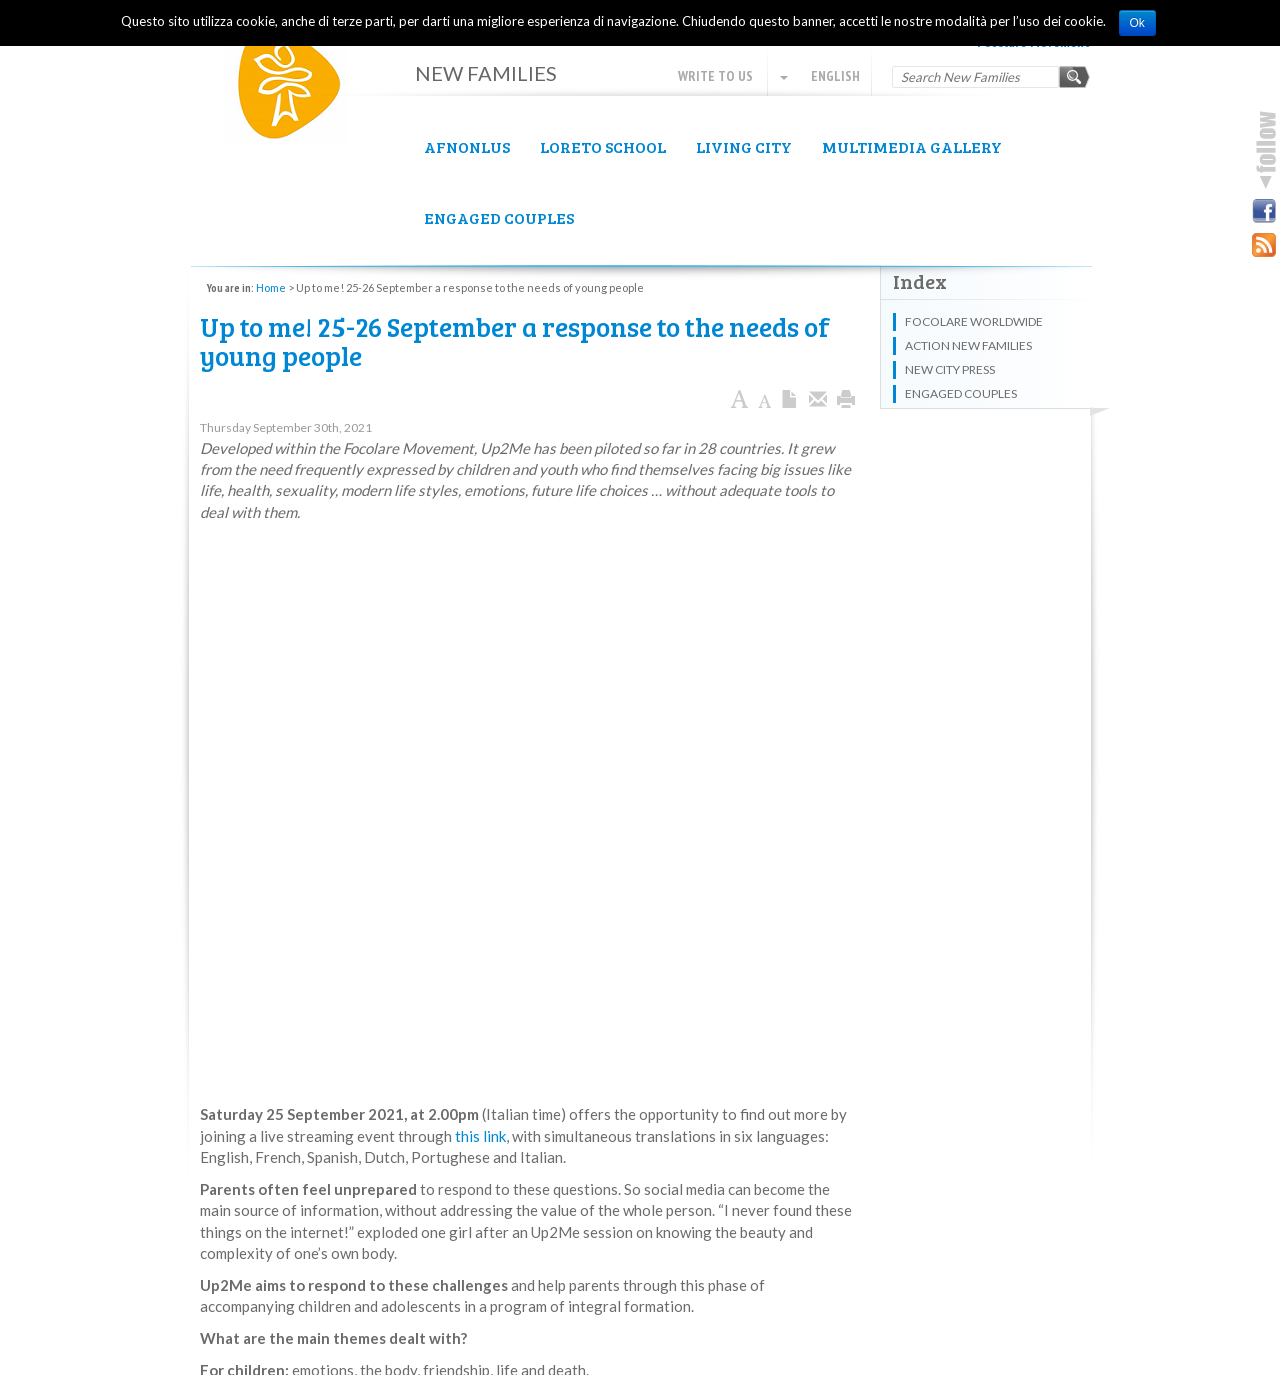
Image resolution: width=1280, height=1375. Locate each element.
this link (480, 1136)
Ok (1137, 23)
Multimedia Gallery (912, 146)
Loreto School (603, 146)
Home (271, 287)
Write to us (715, 76)
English (820, 76)
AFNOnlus (467, 146)
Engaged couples (499, 217)
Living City (744, 146)
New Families (299, 90)
